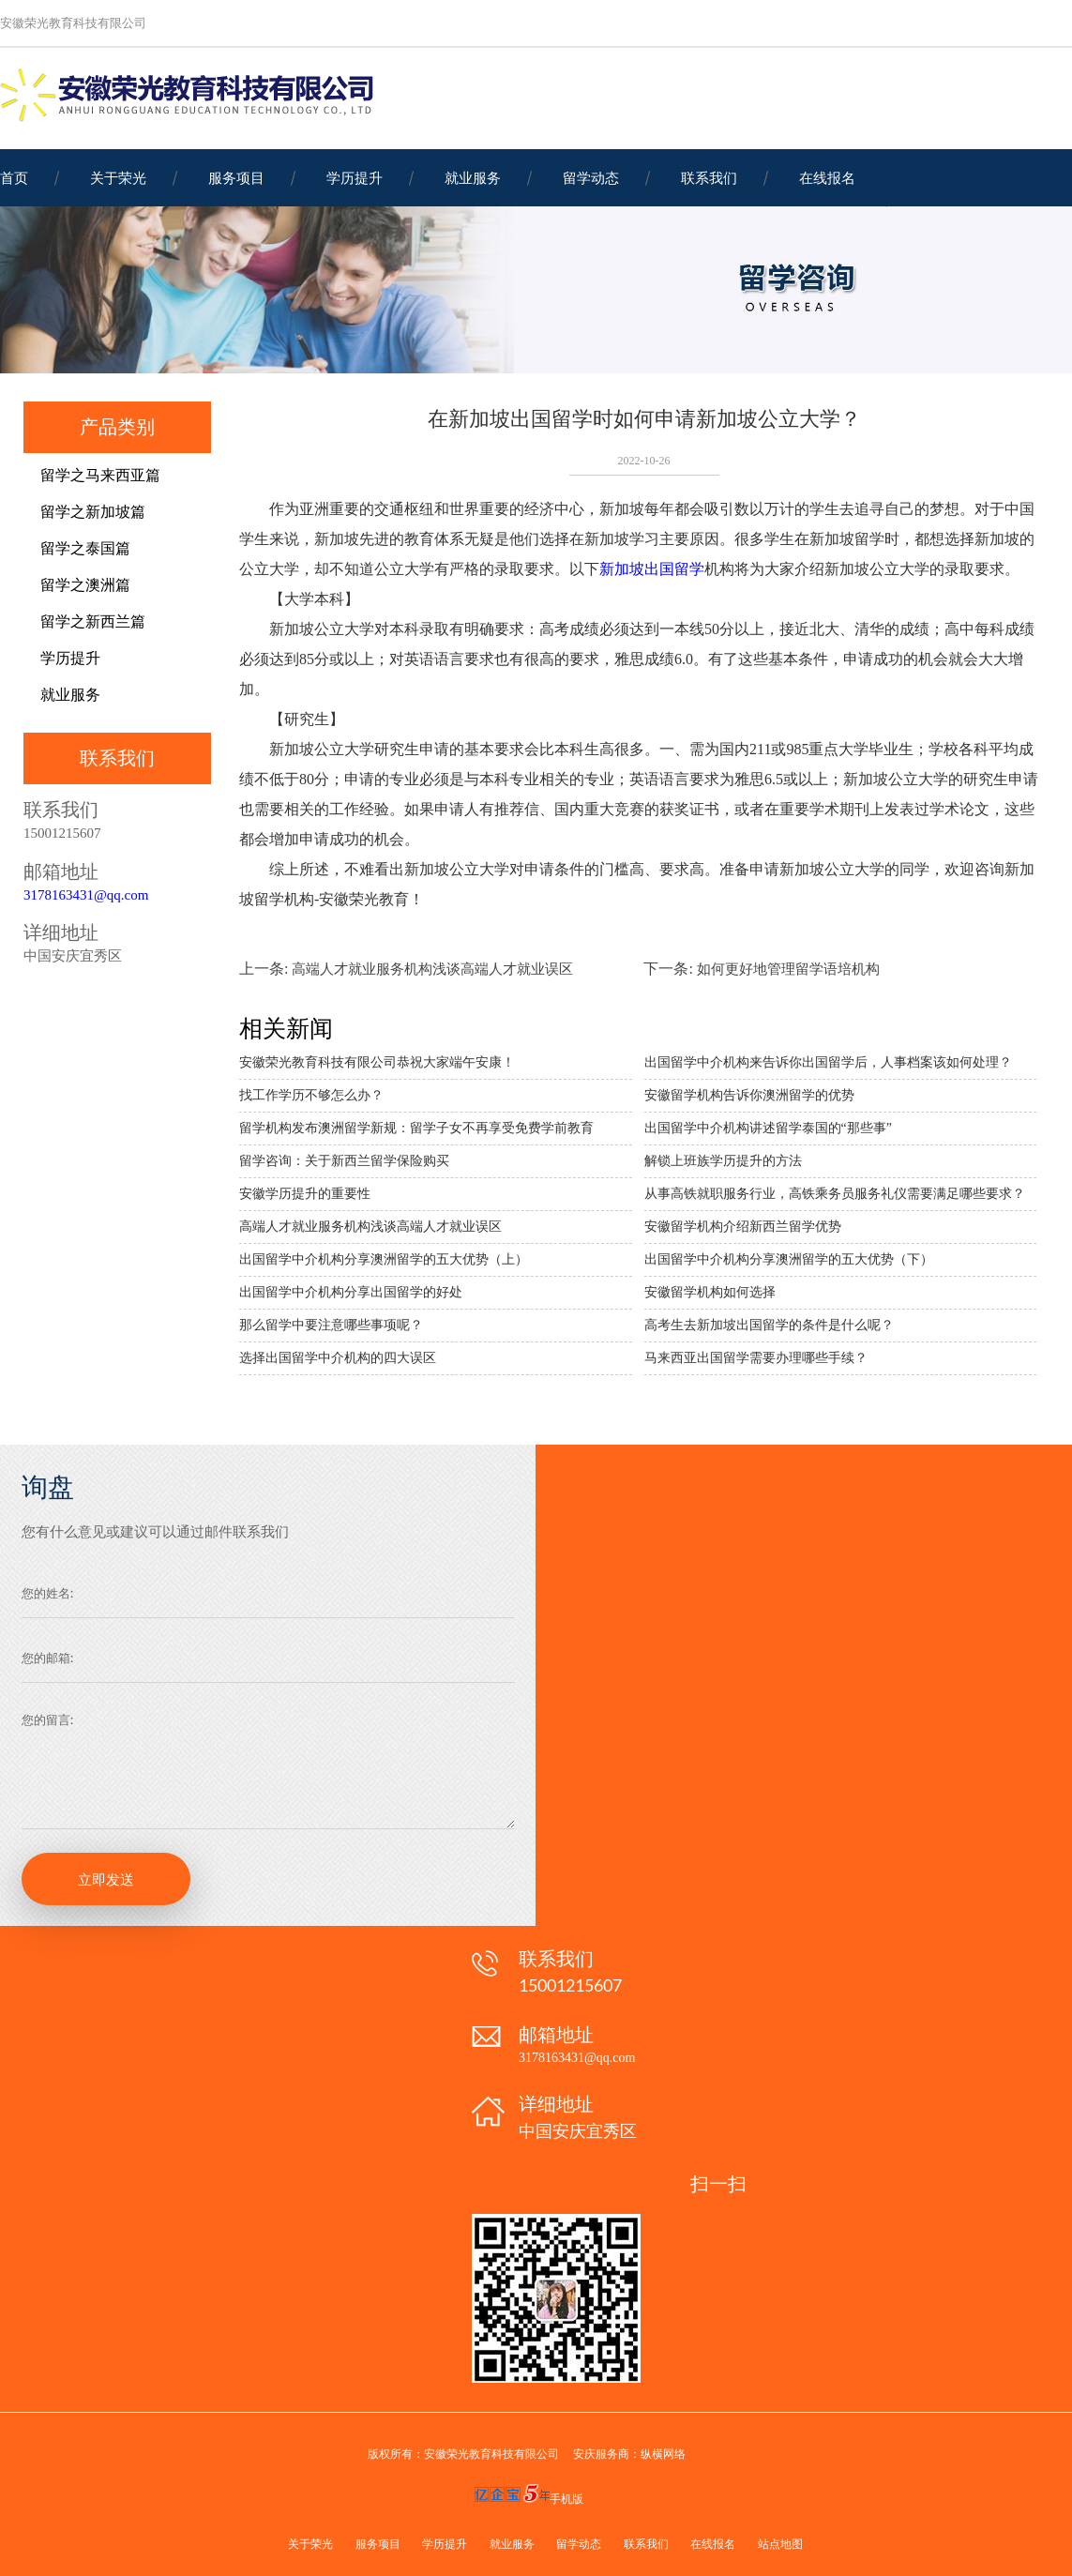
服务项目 (236, 177)
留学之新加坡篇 (92, 512)
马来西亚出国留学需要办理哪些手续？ (756, 1358)
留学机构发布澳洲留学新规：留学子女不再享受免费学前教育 (416, 1128)
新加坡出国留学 (651, 569)
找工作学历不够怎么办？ (311, 1095)
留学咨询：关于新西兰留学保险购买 (344, 1161)
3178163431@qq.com (85, 894)
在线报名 (827, 177)
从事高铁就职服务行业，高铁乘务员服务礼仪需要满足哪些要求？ (834, 1194)
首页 (14, 177)
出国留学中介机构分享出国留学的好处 (350, 1292)
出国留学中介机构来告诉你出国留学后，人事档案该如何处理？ (828, 1062)
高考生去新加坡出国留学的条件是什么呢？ (769, 1325)
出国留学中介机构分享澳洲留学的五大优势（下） (788, 1259)
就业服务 (473, 177)
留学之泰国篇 (85, 548)
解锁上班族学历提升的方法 (723, 1161)
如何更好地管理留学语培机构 (788, 969)
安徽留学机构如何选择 (710, 1292)
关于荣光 (118, 177)
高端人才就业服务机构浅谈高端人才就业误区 (432, 969)
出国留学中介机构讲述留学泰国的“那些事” (768, 1128)
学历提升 (354, 177)
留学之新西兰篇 (92, 621)
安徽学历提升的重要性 (304, 1194)
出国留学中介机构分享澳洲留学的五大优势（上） (383, 1259)
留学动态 (591, 177)
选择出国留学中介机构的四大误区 (337, 1358)
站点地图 (780, 2544)
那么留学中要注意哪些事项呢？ (331, 1325)
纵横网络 (663, 2454)
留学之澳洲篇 (85, 585)
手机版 (566, 2499)
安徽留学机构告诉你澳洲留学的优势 (749, 1095)
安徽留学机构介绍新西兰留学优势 (742, 1227)
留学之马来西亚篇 (100, 475)
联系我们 (709, 177)
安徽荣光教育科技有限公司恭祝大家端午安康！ (377, 1062)
